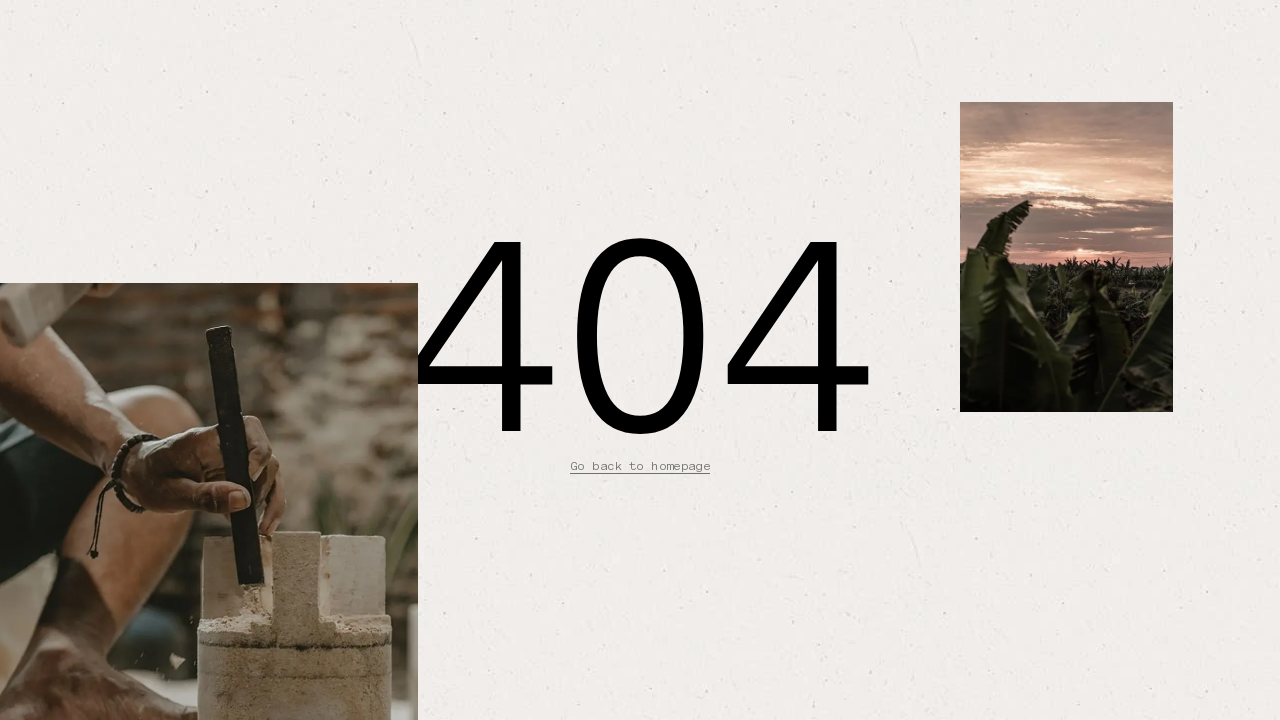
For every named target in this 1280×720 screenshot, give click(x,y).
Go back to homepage (640, 465)
